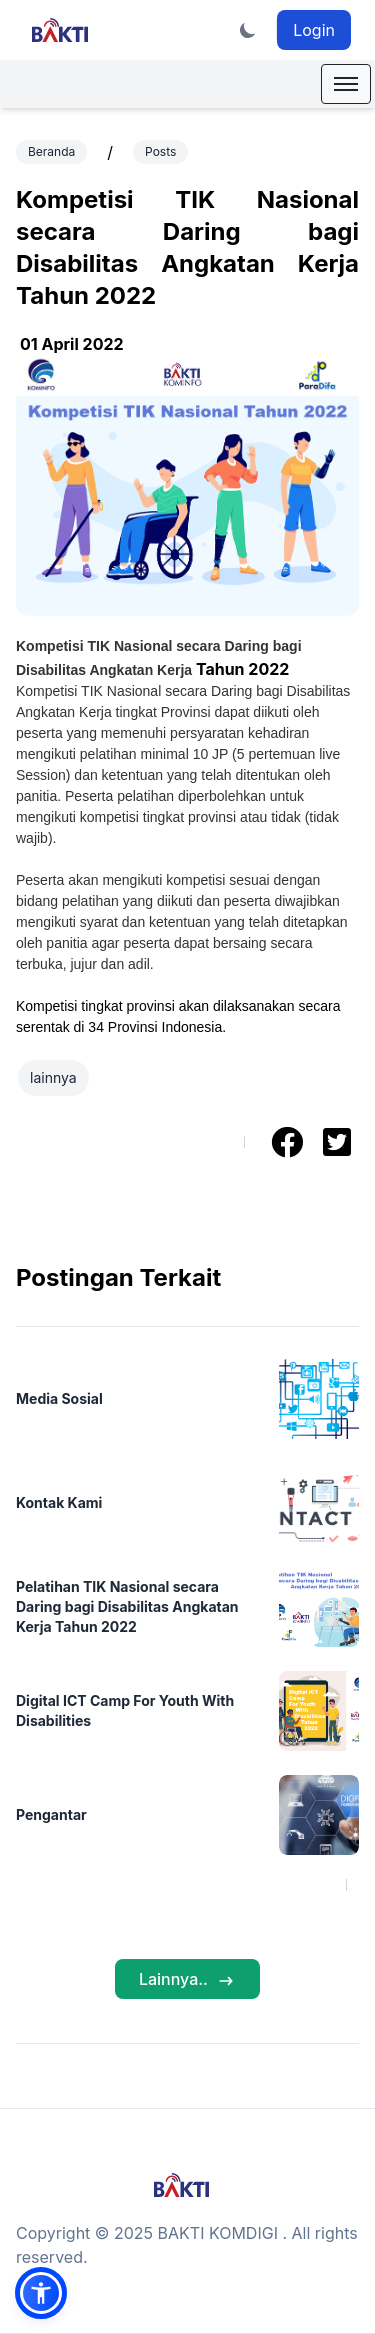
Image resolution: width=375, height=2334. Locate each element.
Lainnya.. (187, 1980)
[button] (41, 2293)
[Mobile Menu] (346, 84)
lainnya (53, 1077)
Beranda (51, 151)
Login (314, 30)
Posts (160, 151)
